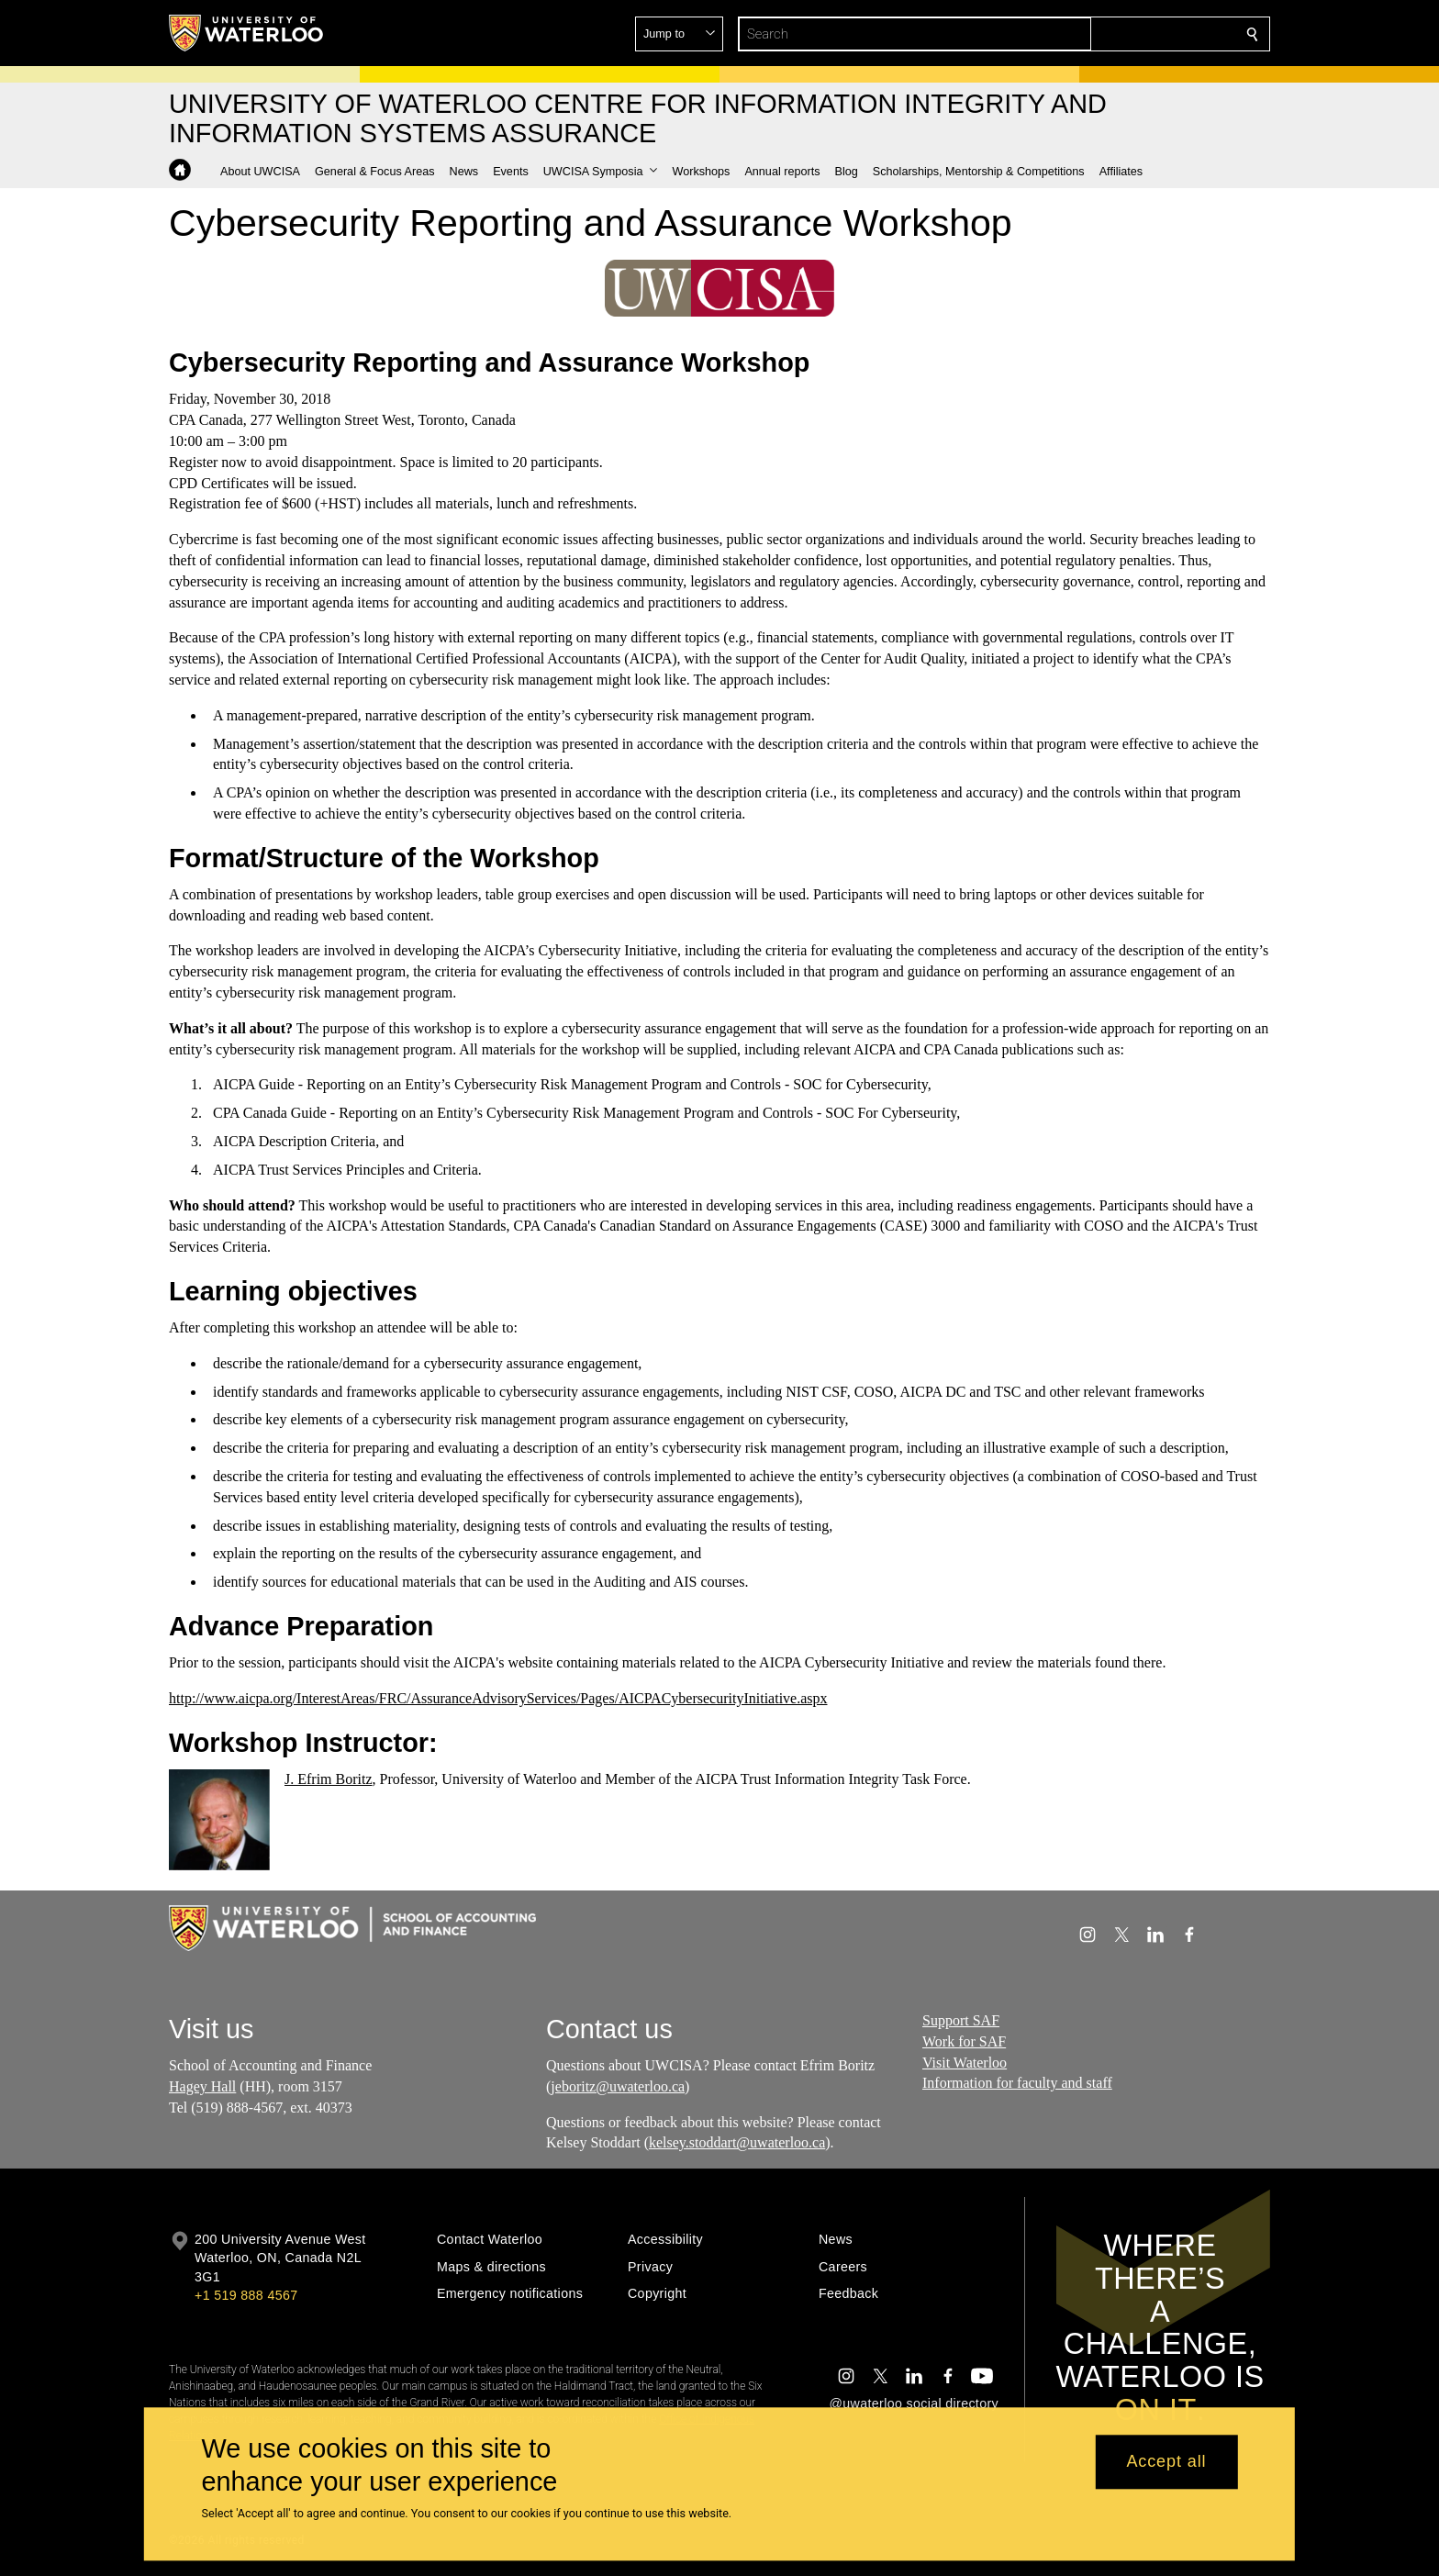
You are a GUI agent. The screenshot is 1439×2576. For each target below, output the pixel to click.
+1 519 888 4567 (246, 2295)
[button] (1119, 33)
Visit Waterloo (964, 2062)
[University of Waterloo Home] (247, 33)
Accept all (1166, 2462)
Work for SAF (964, 2041)
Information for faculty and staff (1017, 2083)
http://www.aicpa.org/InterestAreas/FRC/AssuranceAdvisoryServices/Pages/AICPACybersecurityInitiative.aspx (498, 1697)
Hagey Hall (202, 2086)
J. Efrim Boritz (328, 1778)
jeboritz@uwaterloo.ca (618, 2086)
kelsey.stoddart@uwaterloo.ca (737, 2142)
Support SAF (960, 2020)
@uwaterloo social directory (914, 2403)
